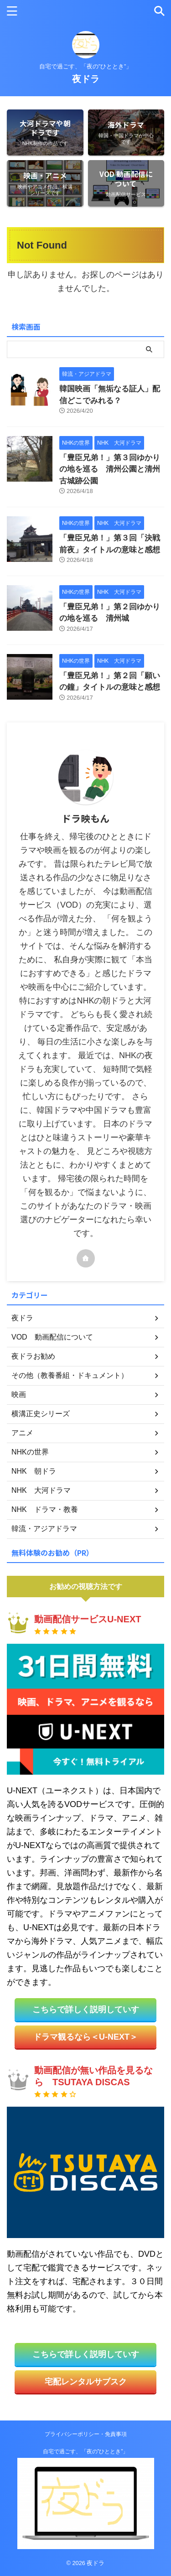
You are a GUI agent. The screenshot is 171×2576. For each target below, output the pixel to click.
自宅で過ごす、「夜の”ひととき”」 (86, 2451)
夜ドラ (85, 79)
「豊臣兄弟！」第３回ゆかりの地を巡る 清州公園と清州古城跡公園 (109, 469)
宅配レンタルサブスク (86, 2381)
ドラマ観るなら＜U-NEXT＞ (85, 2036)
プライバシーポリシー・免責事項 (86, 2434)
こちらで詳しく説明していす (85, 2009)
